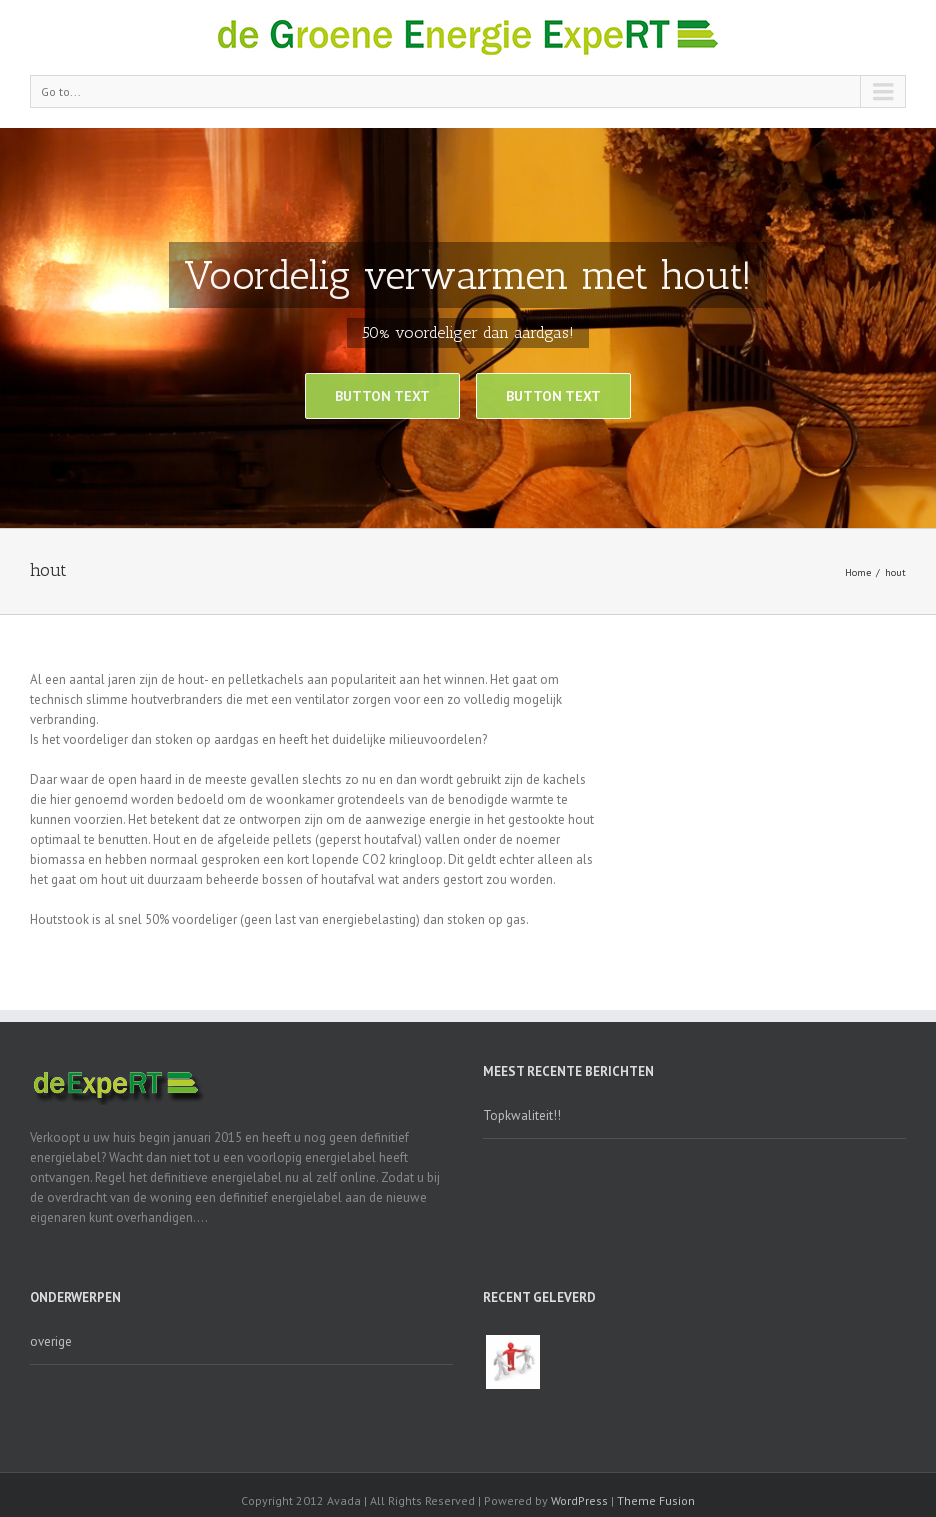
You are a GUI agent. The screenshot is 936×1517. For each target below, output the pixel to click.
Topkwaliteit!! (522, 1115)
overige (51, 1341)
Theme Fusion (656, 1500)
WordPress (579, 1500)
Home (858, 572)
